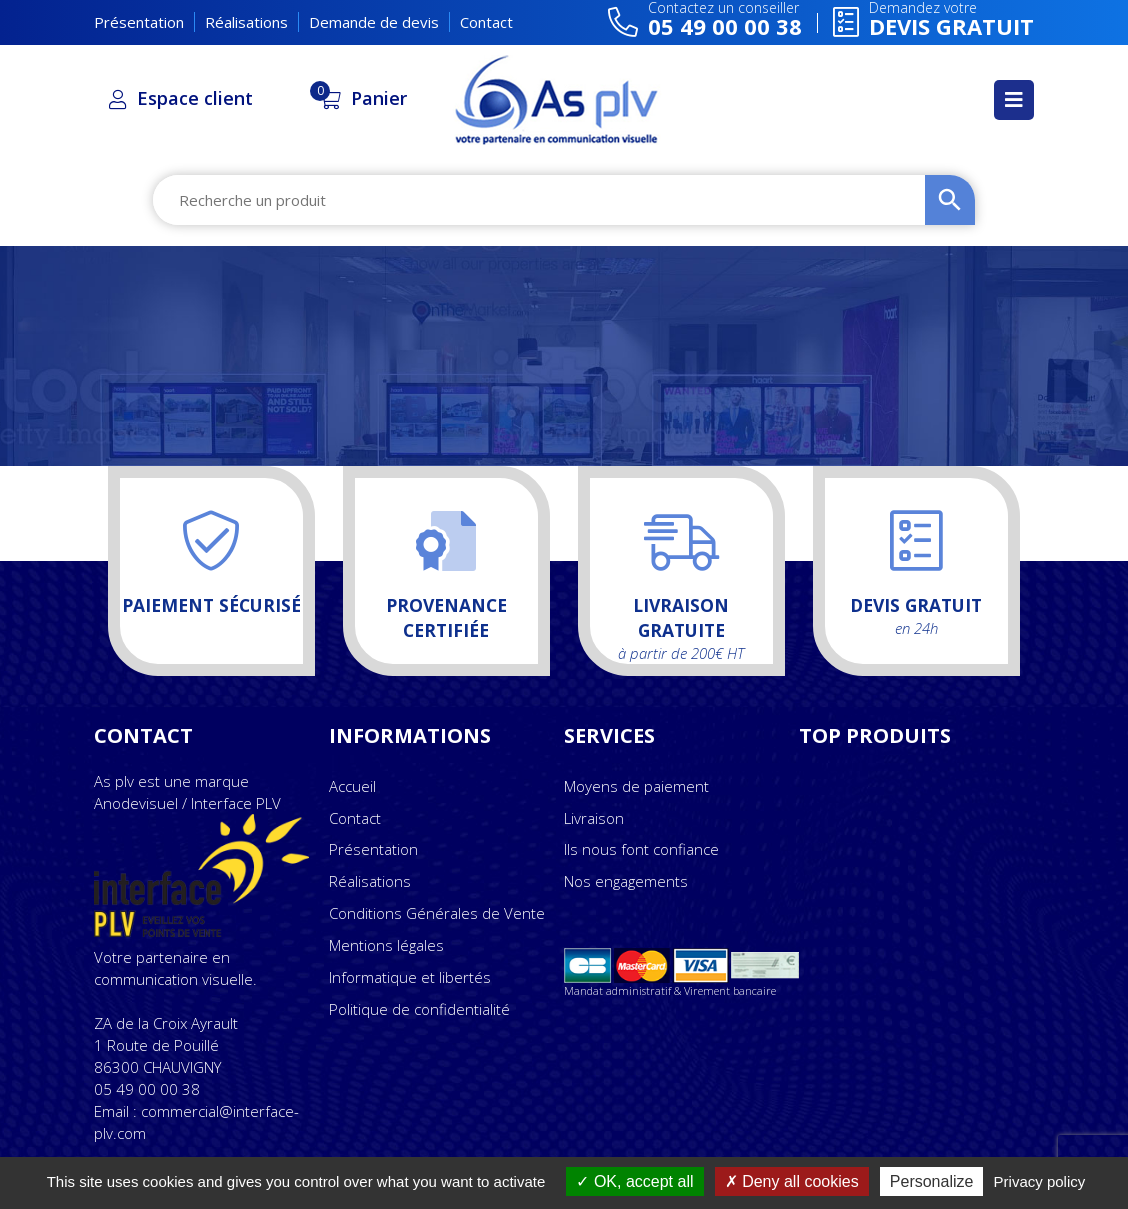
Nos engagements (626, 881)
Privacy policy (1040, 1181)
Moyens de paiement (636, 786)
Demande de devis (374, 22)
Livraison (594, 818)
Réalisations (246, 22)
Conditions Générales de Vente (437, 913)
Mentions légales (386, 945)
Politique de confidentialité (419, 1009)
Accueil (352, 786)
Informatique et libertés (410, 977)
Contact (486, 22)
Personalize (932, 1181)
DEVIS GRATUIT (1015, 417)
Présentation (139, 22)
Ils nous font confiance (641, 849)
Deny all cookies (792, 1181)
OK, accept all (634, 1181)
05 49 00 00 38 (147, 1089)
